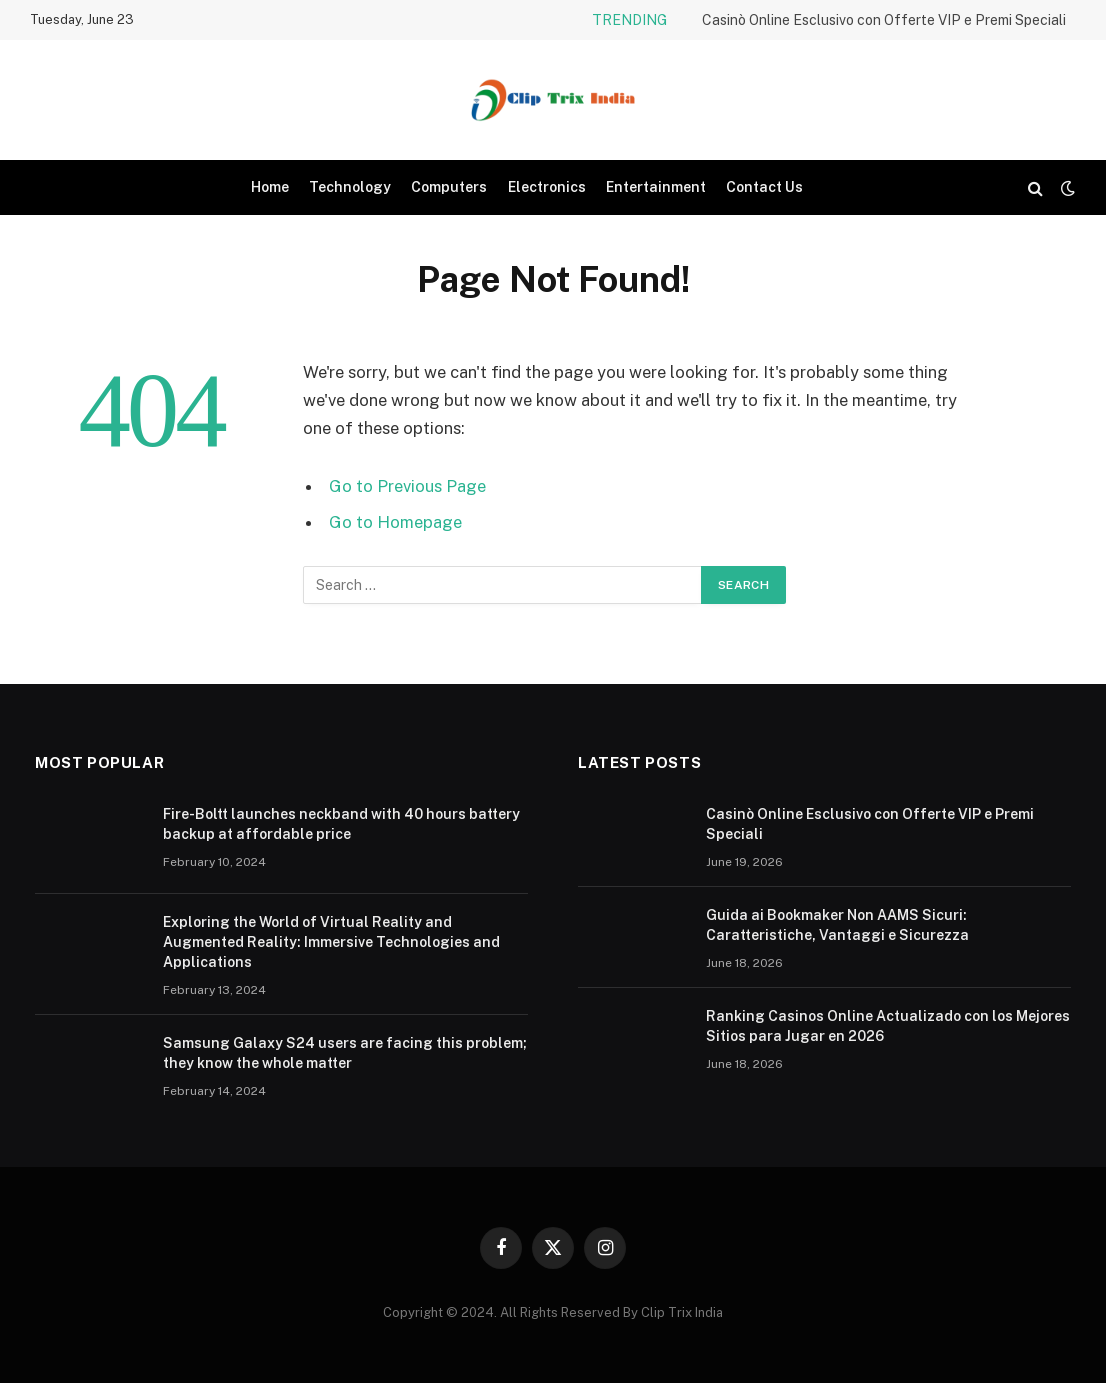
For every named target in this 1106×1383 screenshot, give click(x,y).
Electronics (547, 187)
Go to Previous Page (407, 486)
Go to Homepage (395, 522)
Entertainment (656, 187)
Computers (449, 187)
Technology (350, 187)
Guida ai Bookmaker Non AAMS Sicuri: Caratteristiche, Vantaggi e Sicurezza (837, 925)
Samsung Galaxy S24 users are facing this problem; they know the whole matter (345, 1053)
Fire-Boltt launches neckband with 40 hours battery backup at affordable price (341, 824)
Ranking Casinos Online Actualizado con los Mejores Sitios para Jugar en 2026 (888, 1026)
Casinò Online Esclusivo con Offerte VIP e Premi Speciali (884, 20)
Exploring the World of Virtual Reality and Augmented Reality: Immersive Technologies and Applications (331, 942)
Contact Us (764, 187)
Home (270, 187)
